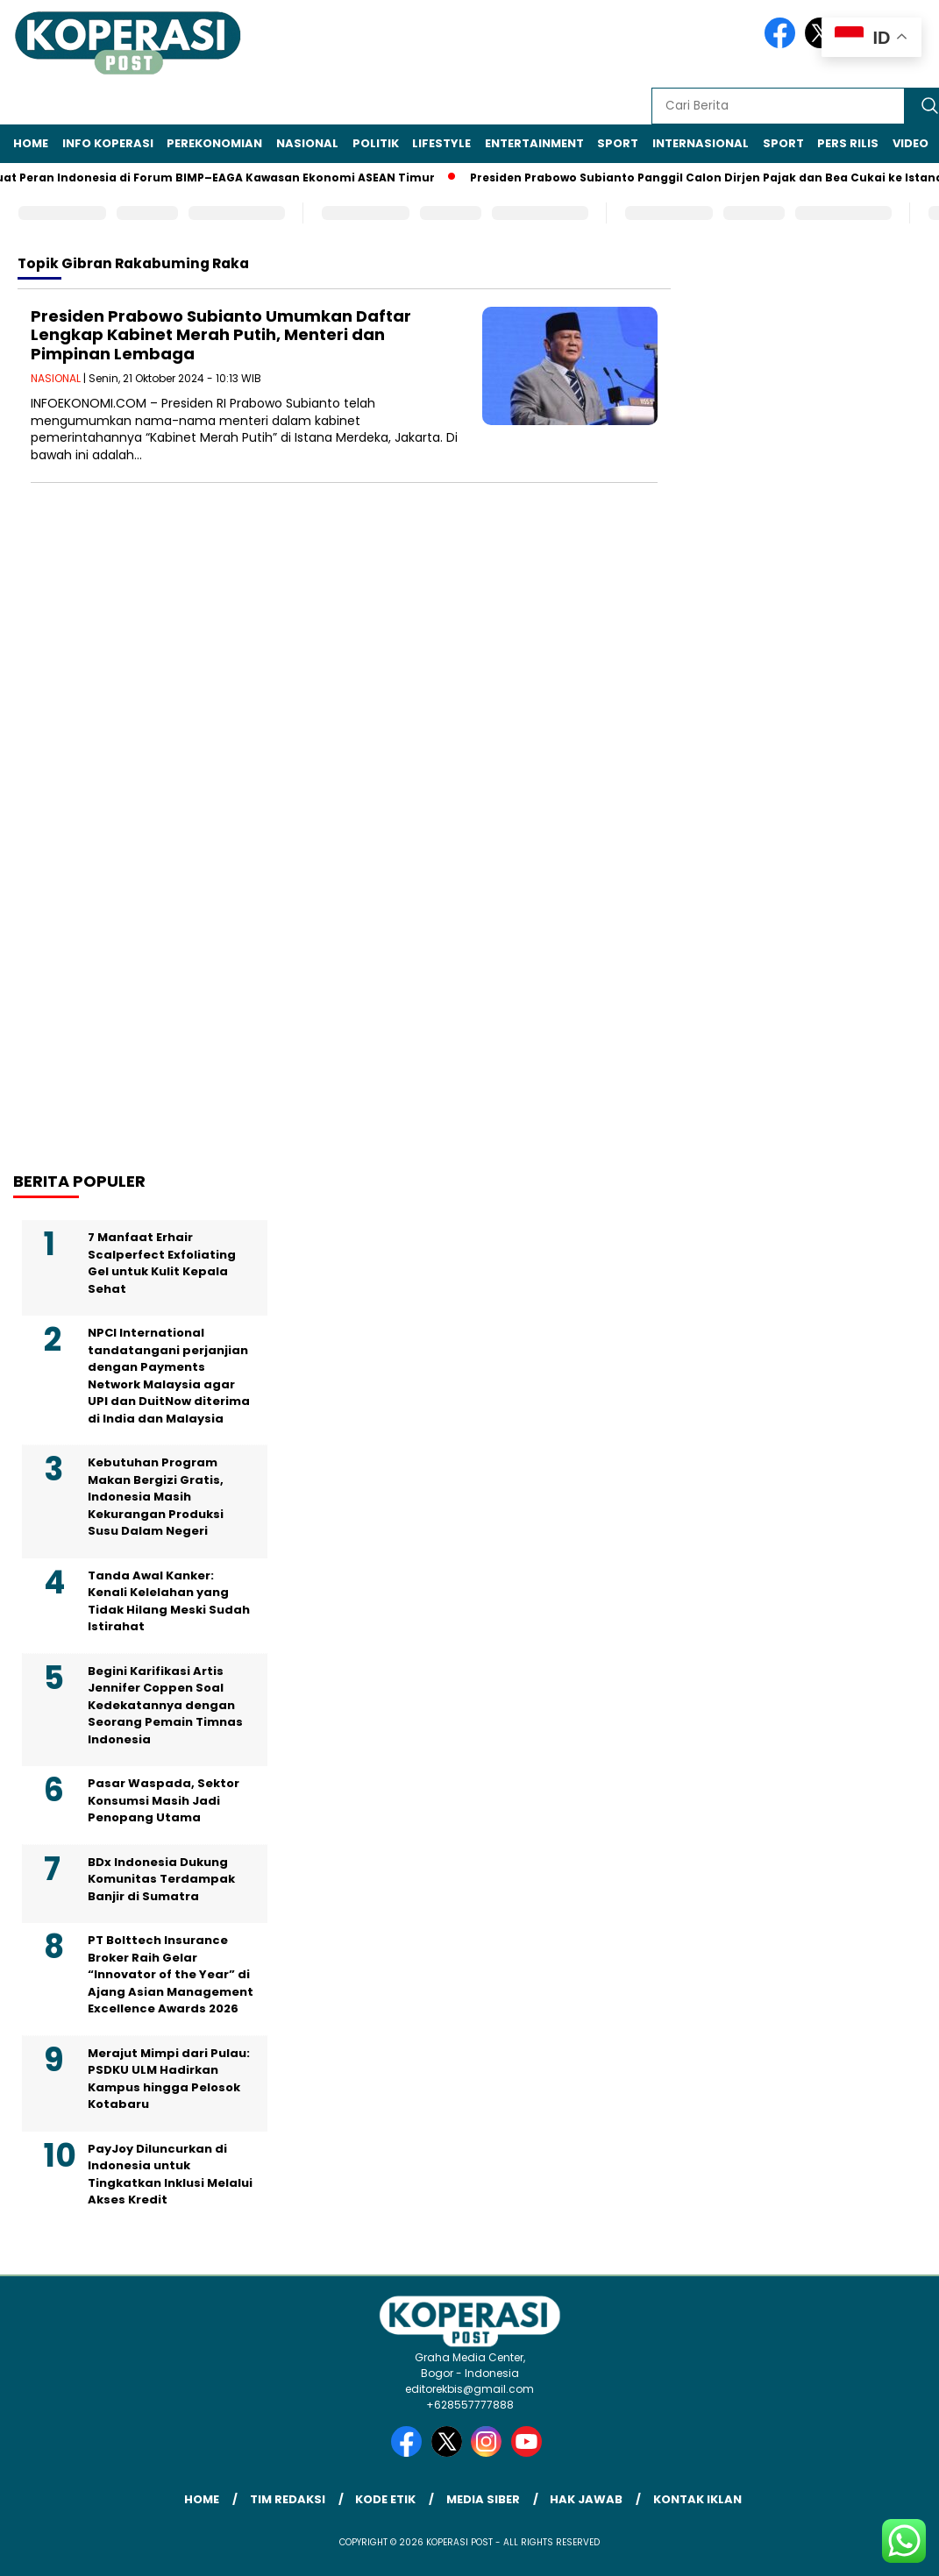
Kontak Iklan (697, 2499)
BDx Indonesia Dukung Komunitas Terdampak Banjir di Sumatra (161, 1879)
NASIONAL (307, 143)
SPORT (617, 143)
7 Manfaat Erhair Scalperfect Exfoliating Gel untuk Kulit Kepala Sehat (162, 1263)
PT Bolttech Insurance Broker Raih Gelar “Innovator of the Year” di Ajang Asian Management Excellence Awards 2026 (170, 1974)
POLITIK (375, 143)
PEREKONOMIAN (214, 143)
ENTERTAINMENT (534, 143)
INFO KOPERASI (107, 143)
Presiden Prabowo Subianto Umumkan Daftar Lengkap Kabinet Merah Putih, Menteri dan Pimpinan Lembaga (221, 335)
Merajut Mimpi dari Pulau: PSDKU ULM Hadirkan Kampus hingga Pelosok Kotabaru (169, 2079)
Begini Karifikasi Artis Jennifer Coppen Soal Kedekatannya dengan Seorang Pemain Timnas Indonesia (165, 1705)
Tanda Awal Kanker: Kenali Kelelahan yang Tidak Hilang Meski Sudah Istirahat (169, 1601)
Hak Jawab (586, 2499)
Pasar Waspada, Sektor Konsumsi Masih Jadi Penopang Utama (163, 1800)
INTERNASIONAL (700, 143)
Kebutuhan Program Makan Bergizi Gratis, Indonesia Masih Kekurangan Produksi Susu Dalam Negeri (156, 1496)
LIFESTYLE (441, 143)
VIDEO (910, 143)
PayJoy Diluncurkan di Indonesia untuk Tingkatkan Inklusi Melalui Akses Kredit (170, 2174)
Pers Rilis (848, 143)
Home (30, 143)
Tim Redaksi (287, 2499)
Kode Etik (385, 2499)
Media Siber (483, 2499)
